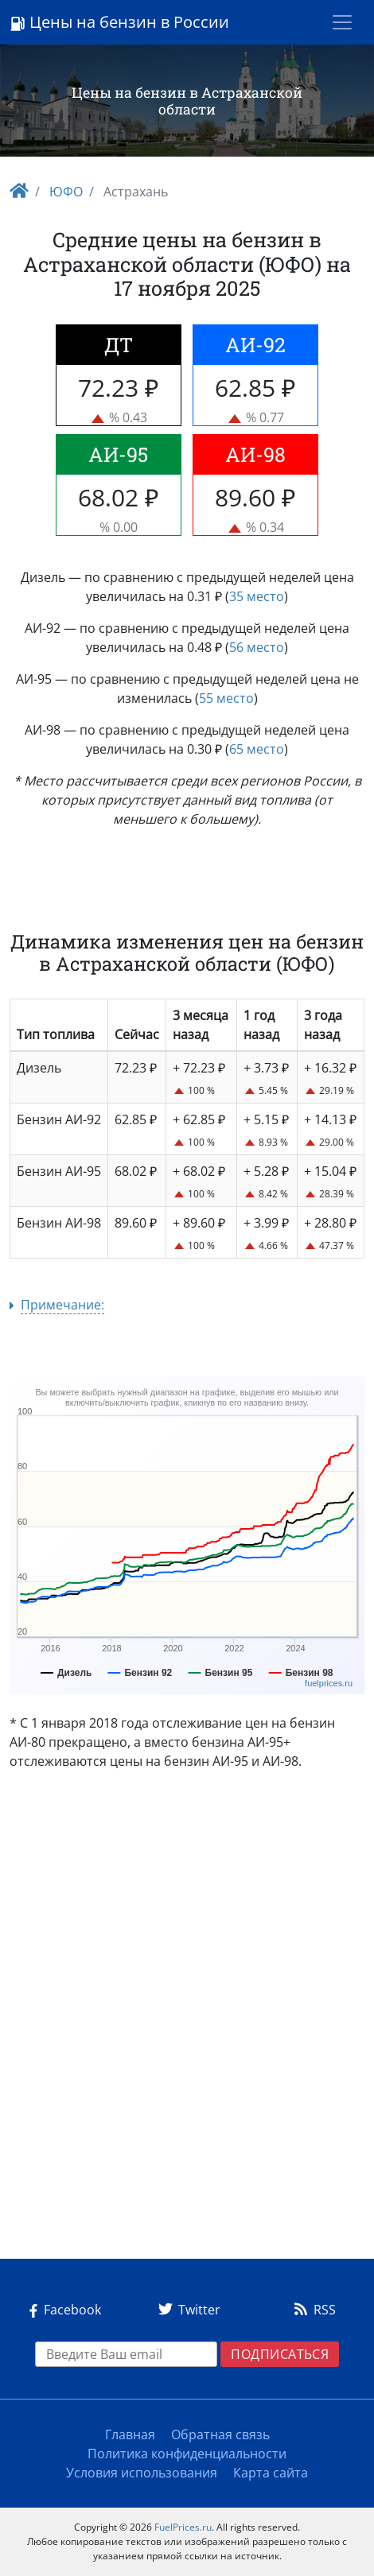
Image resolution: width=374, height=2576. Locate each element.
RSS (312, 2309)
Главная (130, 2434)
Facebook (62, 2309)
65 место (256, 749)
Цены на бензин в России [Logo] (119, 22)
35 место (256, 596)
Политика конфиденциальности (187, 2453)
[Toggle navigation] (342, 22)
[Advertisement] (187, 2021)
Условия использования (141, 2472)
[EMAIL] (126, 2354)
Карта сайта (270, 2472)
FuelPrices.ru (183, 2527)
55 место (226, 698)
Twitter (186, 2309)
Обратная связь (220, 2434)
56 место (256, 647)
